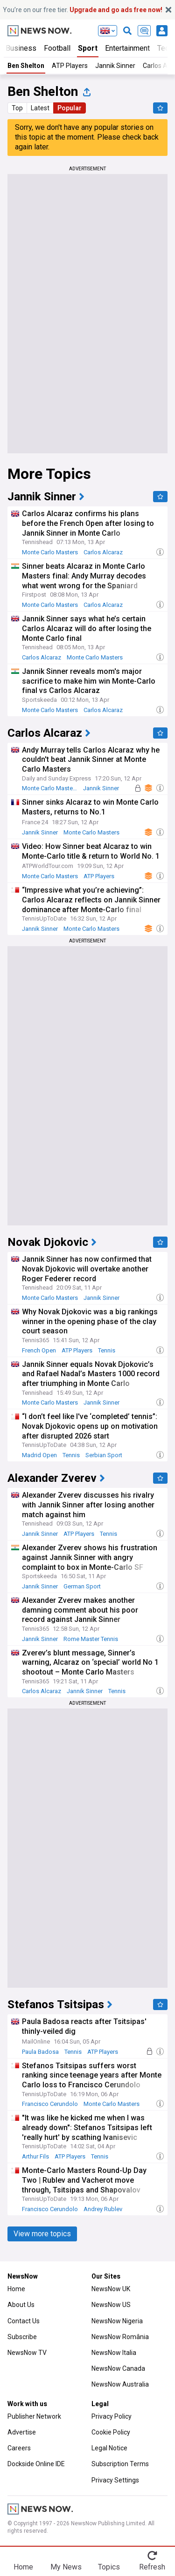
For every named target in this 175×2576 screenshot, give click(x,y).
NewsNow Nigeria (117, 2321)
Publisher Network (34, 2416)
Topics (109, 2567)
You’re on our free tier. (82, 9)
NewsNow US (111, 2304)
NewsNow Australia (120, 2384)
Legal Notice (109, 2448)
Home (16, 2289)
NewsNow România (120, 2337)
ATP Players (70, 65)
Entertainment (127, 48)
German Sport (82, 1586)
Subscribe (22, 2337)
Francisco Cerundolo (50, 2103)
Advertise (21, 2432)
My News (66, 2567)
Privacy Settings (115, 2480)
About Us (21, 2304)
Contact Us (23, 2321)
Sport (88, 48)
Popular (69, 108)
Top (17, 108)
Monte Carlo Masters (50, 552)
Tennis (106, 1350)
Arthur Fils (35, 2156)
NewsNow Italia (113, 2352)
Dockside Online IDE (36, 2464)
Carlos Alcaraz (103, 552)
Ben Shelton (25, 65)
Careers (19, 2448)
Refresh (152, 2567)
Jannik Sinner (115, 65)
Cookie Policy (110, 2432)
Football (57, 48)
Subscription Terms (120, 2464)
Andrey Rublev (103, 2209)
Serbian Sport (103, 1455)
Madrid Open (39, 1455)
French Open (39, 1350)
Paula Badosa (40, 2051)
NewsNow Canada (118, 2368)
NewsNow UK (110, 2289)
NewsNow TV (27, 2352)
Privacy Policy (111, 2416)
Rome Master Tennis (90, 1638)
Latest (40, 108)
